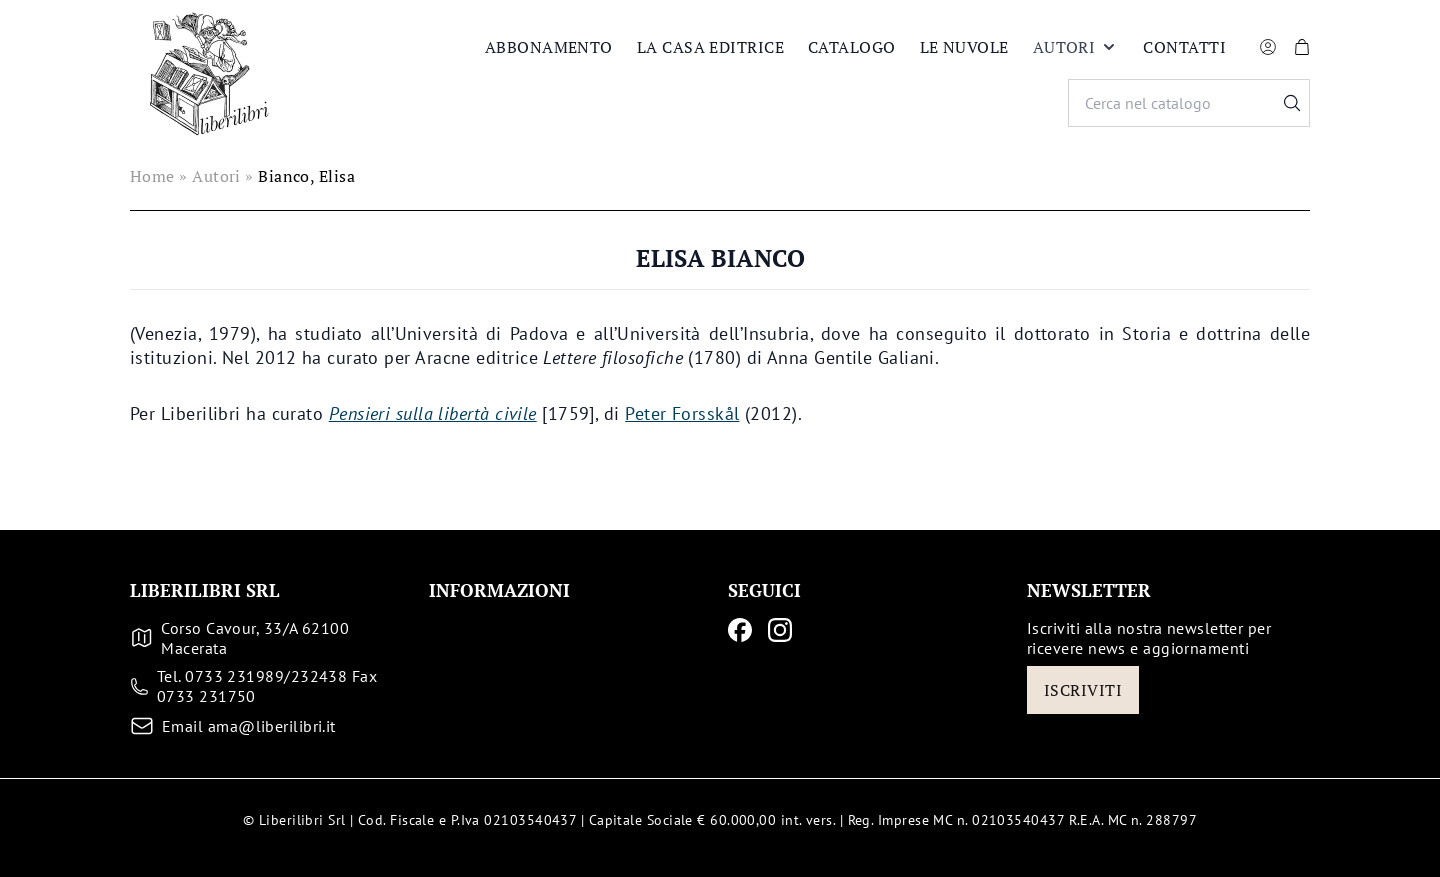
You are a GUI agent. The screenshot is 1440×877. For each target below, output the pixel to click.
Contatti (1184, 47)
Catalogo (852, 47)
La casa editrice (710, 47)
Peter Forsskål (682, 413)
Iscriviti (1083, 690)
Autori (1076, 47)
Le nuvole (964, 47)
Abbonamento (549, 47)
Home (152, 176)
